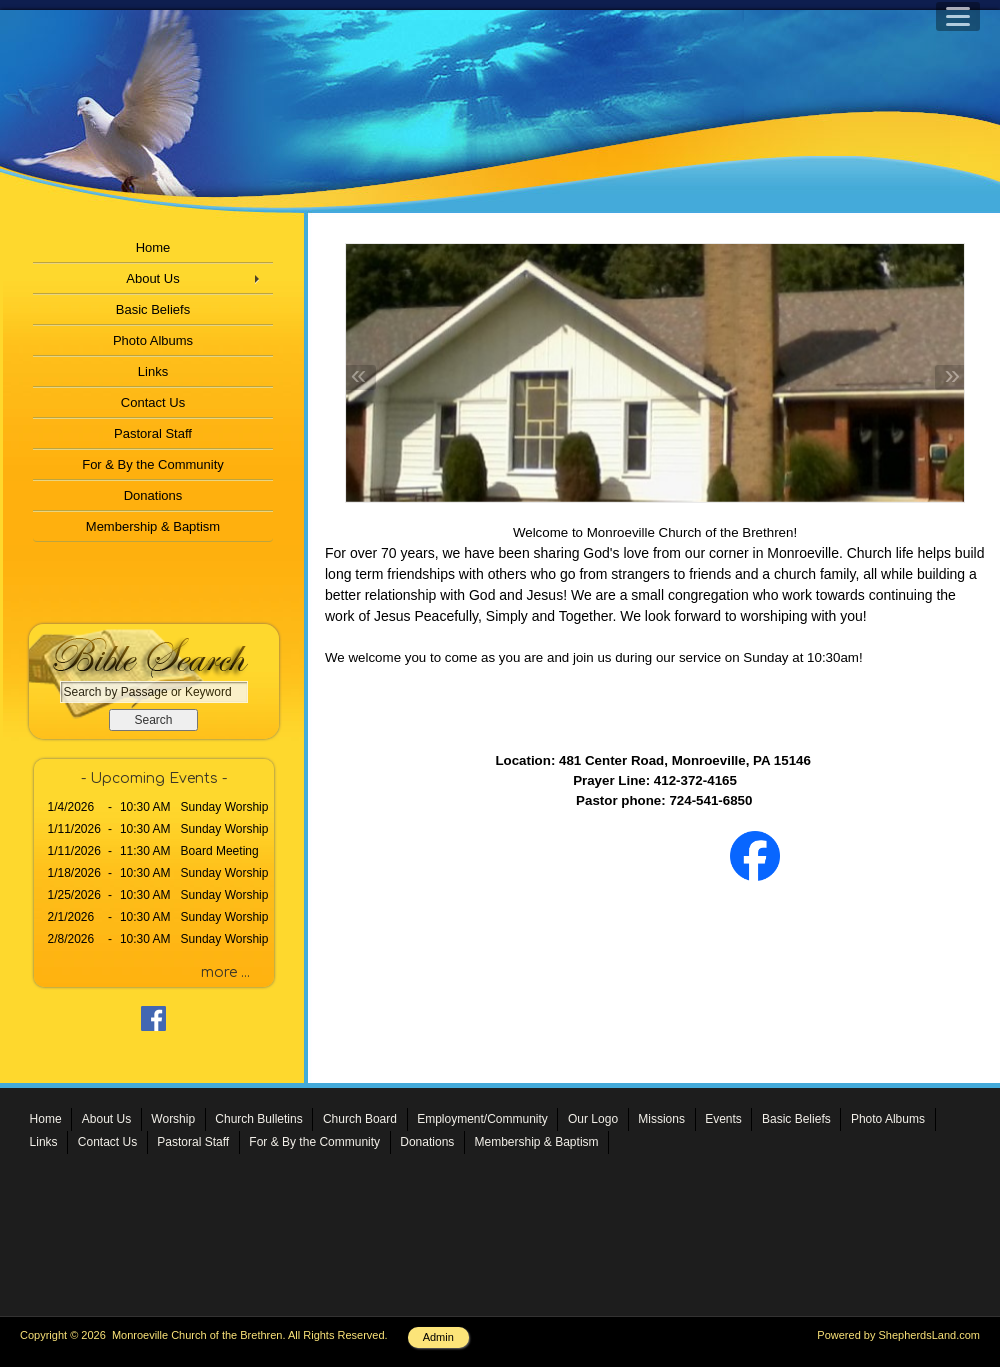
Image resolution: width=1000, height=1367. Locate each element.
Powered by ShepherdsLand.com (898, 1335)
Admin (438, 1337)
